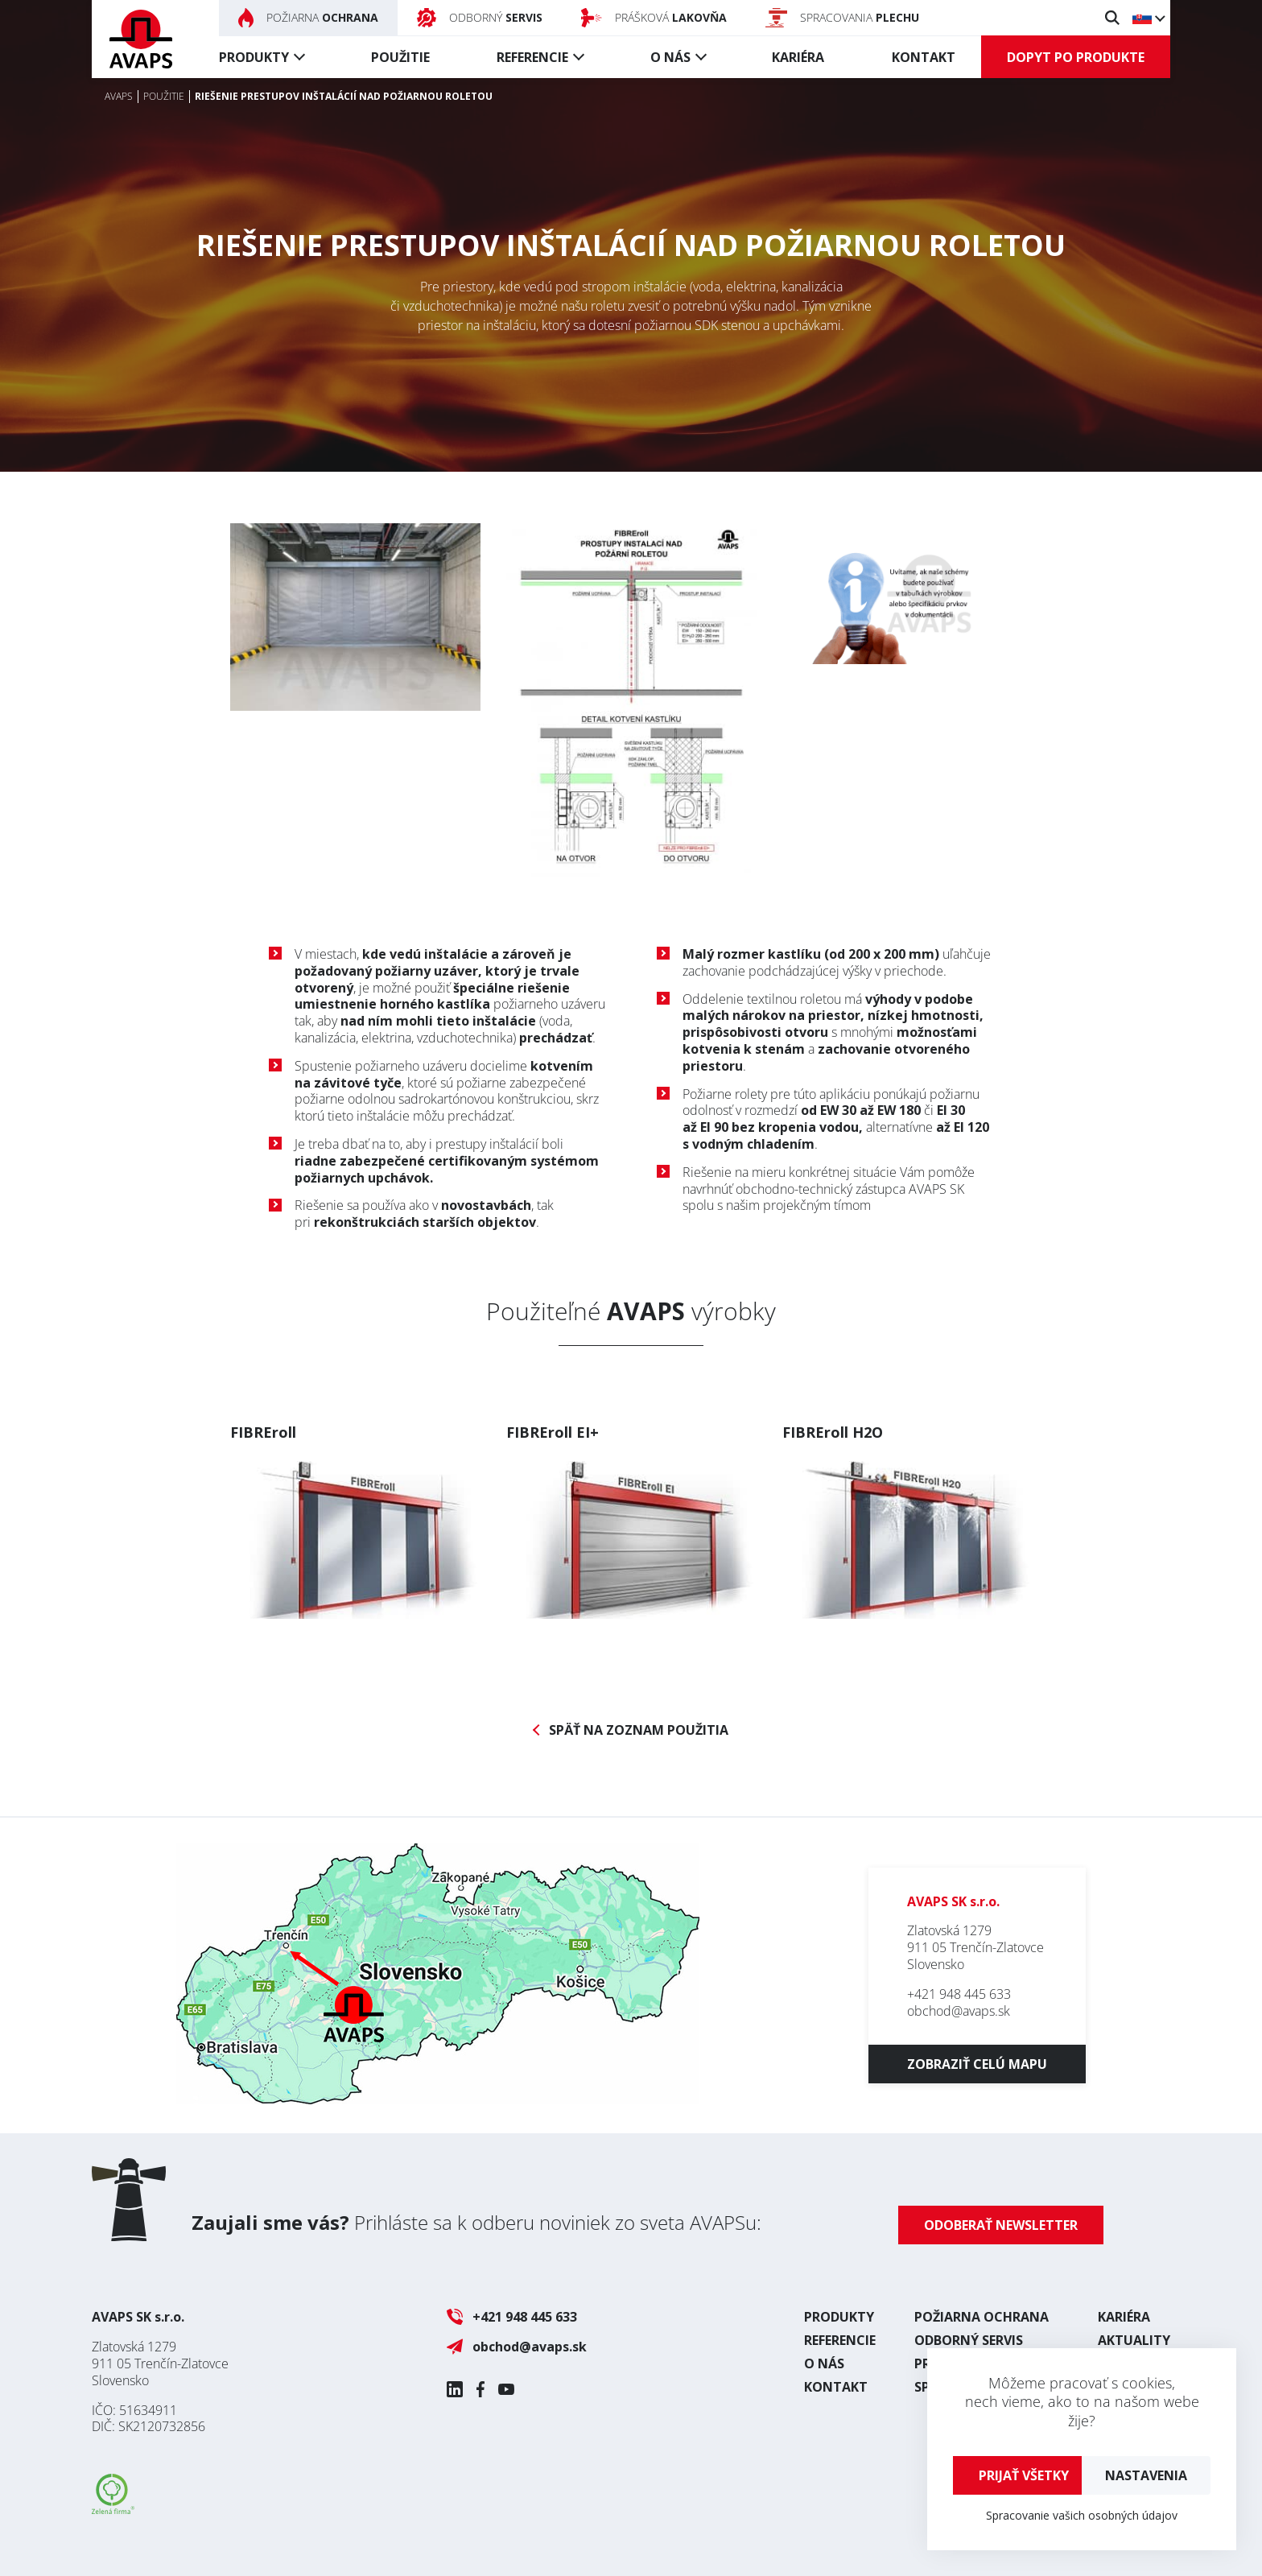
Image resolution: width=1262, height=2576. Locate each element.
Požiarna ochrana (981, 2317)
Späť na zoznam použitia (638, 1730)
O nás (670, 57)
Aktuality (1134, 2340)
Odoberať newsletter (1001, 2225)
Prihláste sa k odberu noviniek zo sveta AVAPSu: (476, 2222)
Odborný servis (968, 2340)
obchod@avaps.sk (958, 2011)
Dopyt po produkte (1075, 57)
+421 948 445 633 (959, 1994)
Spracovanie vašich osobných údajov (1081, 2515)
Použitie (400, 57)
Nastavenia (1146, 2475)
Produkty (254, 57)
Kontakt (923, 57)
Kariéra (798, 57)
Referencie (532, 57)
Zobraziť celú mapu (977, 2064)
